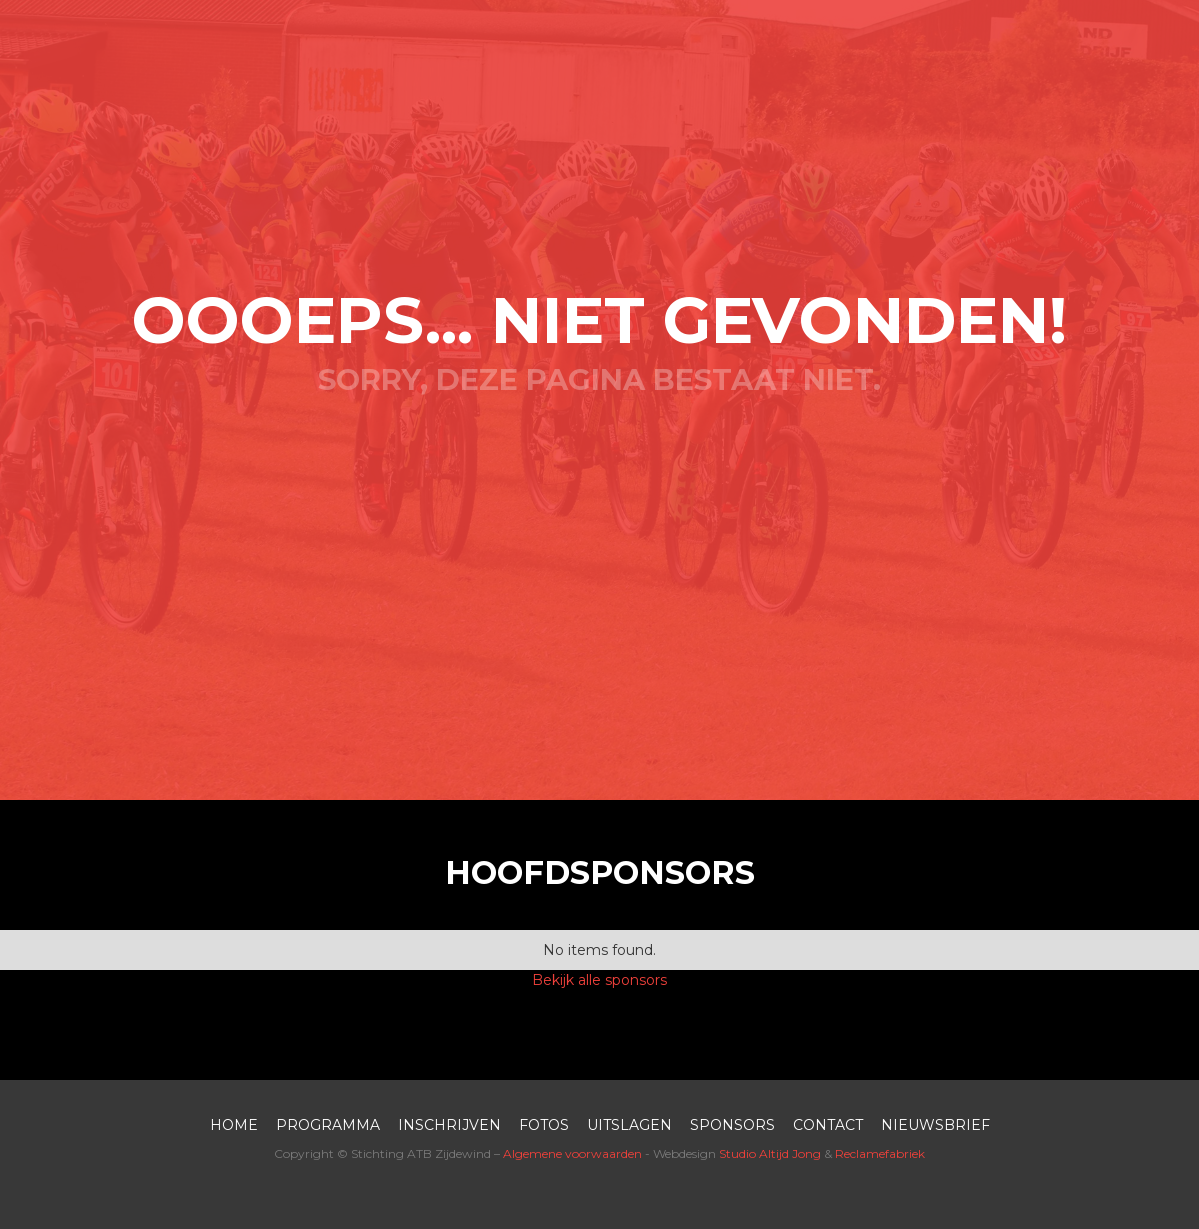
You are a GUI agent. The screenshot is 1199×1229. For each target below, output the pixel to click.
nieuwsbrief (935, 1125)
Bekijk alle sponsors (599, 980)
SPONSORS (732, 1125)
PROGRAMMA (328, 1125)
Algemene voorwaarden (572, 1153)
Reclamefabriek (880, 1153)
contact (828, 1125)
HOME (234, 1125)
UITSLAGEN (629, 1125)
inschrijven (449, 1125)
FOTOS (544, 1125)
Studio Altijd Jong (770, 1153)
